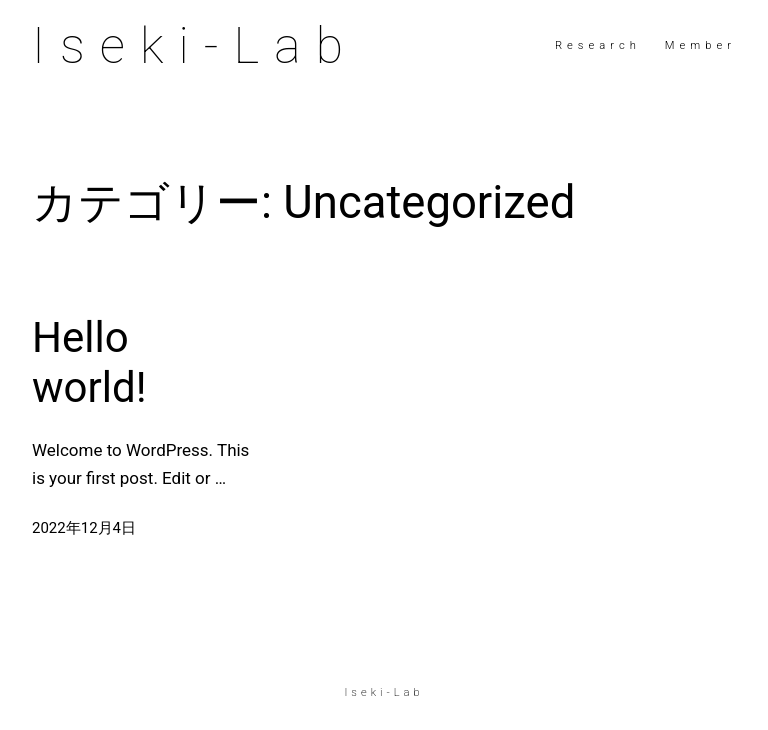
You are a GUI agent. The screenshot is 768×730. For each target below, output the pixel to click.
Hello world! (89, 362)
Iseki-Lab (195, 46)
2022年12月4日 (84, 528)
